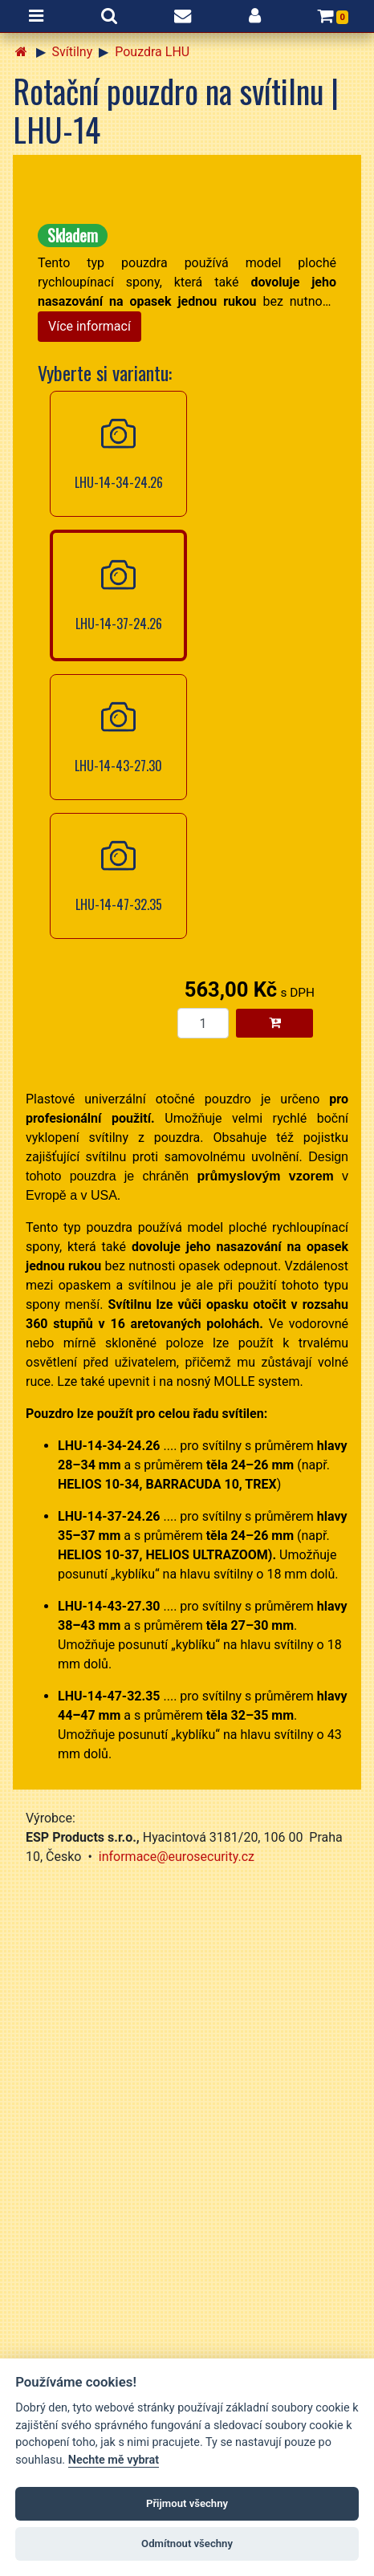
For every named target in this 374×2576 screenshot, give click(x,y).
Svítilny (72, 51)
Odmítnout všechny (187, 2543)
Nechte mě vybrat (113, 2460)
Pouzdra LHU (152, 51)
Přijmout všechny (187, 2503)
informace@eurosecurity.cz (176, 1856)
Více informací (89, 326)
